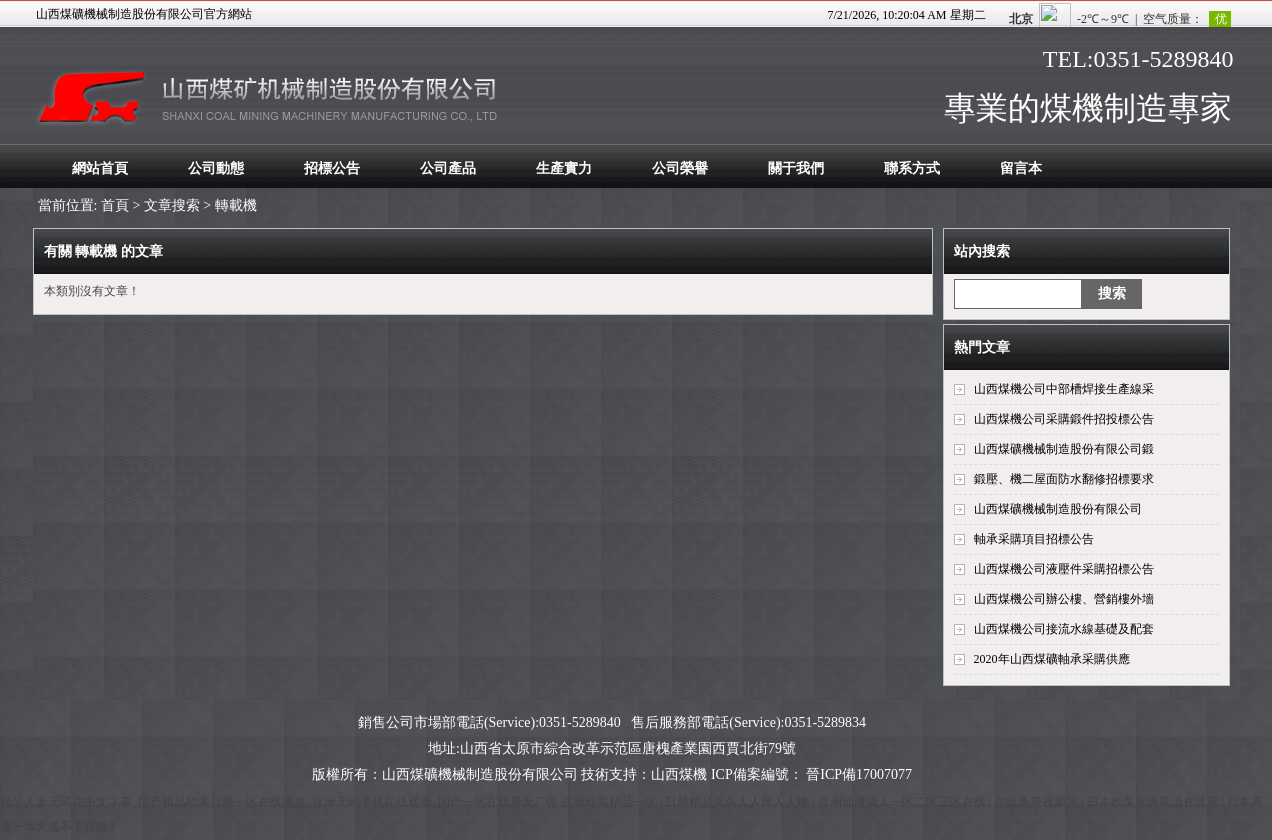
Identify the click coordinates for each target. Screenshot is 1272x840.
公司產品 (448, 168)
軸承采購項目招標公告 (1034, 539)
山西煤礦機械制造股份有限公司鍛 (1064, 449)
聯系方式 (912, 168)
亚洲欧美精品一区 (610, 802)
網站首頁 (100, 168)
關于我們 (796, 168)
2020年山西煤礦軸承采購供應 (1052, 659)
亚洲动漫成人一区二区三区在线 (903, 802)
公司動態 (216, 168)
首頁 (115, 205)
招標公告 (332, 168)
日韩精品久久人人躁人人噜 (738, 802)
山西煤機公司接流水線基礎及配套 (1064, 629)
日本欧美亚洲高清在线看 (1154, 802)
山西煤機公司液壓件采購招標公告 (1064, 569)
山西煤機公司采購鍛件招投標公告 (1064, 419)
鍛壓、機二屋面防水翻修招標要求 (1064, 479)
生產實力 (564, 168)
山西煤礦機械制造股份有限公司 (1058, 509)
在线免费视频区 (1037, 802)
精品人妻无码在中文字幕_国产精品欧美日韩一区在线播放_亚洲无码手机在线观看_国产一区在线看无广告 (279, 802)
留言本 (1021, 168)
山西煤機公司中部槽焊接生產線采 (1064, 389)
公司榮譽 (680, 168)
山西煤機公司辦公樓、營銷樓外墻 (1064, 599)
